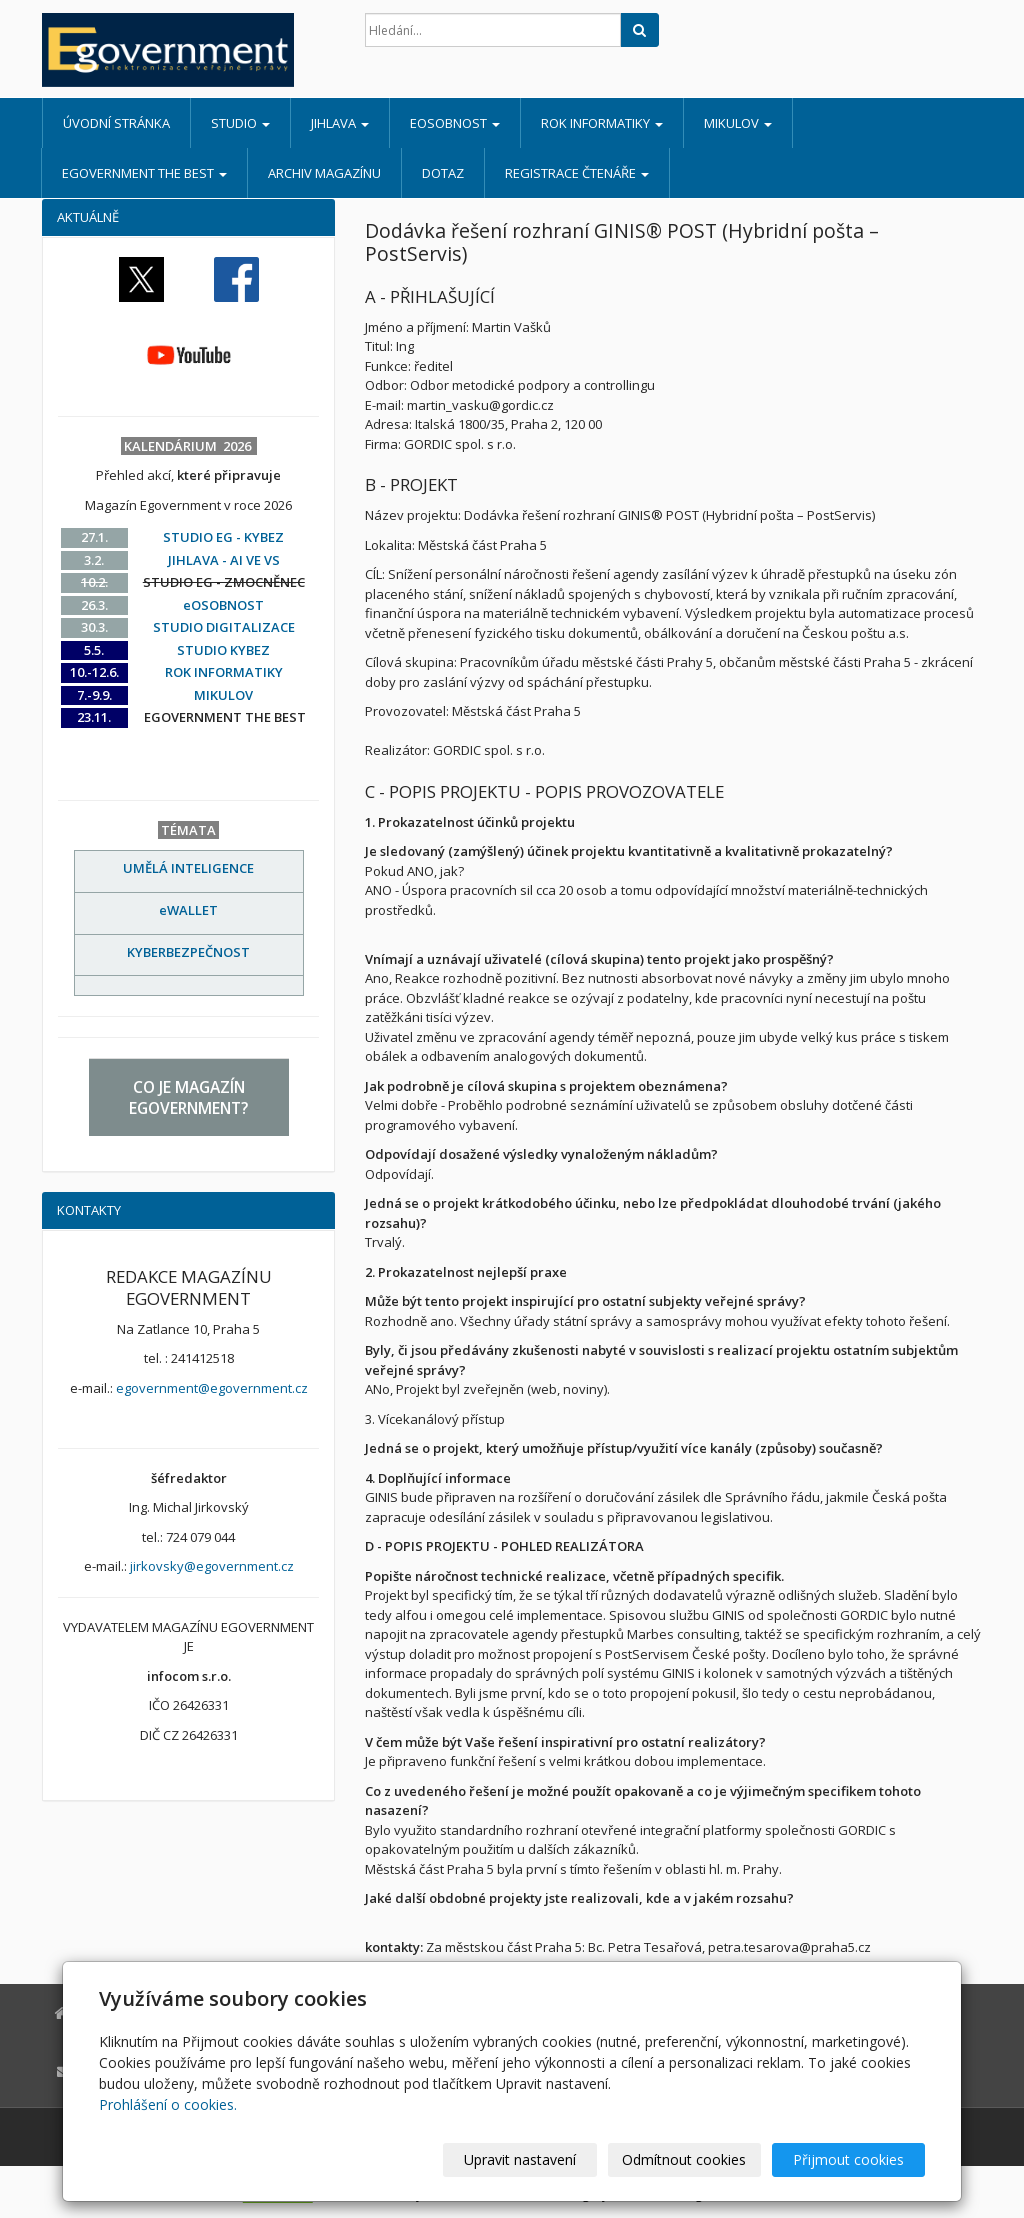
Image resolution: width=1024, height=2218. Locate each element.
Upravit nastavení (521, 2159)
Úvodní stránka (116, 123)
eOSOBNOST (455, 123)
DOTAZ (443, 173)
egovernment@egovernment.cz (212, 1388)
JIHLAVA (340, 123)
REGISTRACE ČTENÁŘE (577, 173)
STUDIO (240, 123)
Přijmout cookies (848, 2159)
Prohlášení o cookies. (168, 2104)
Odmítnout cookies (685, 2159)
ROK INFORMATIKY (602, 123)
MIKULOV (738, 123)
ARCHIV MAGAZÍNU (324, 173)
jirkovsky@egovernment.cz (212, 1566)
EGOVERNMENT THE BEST (144, 173)
